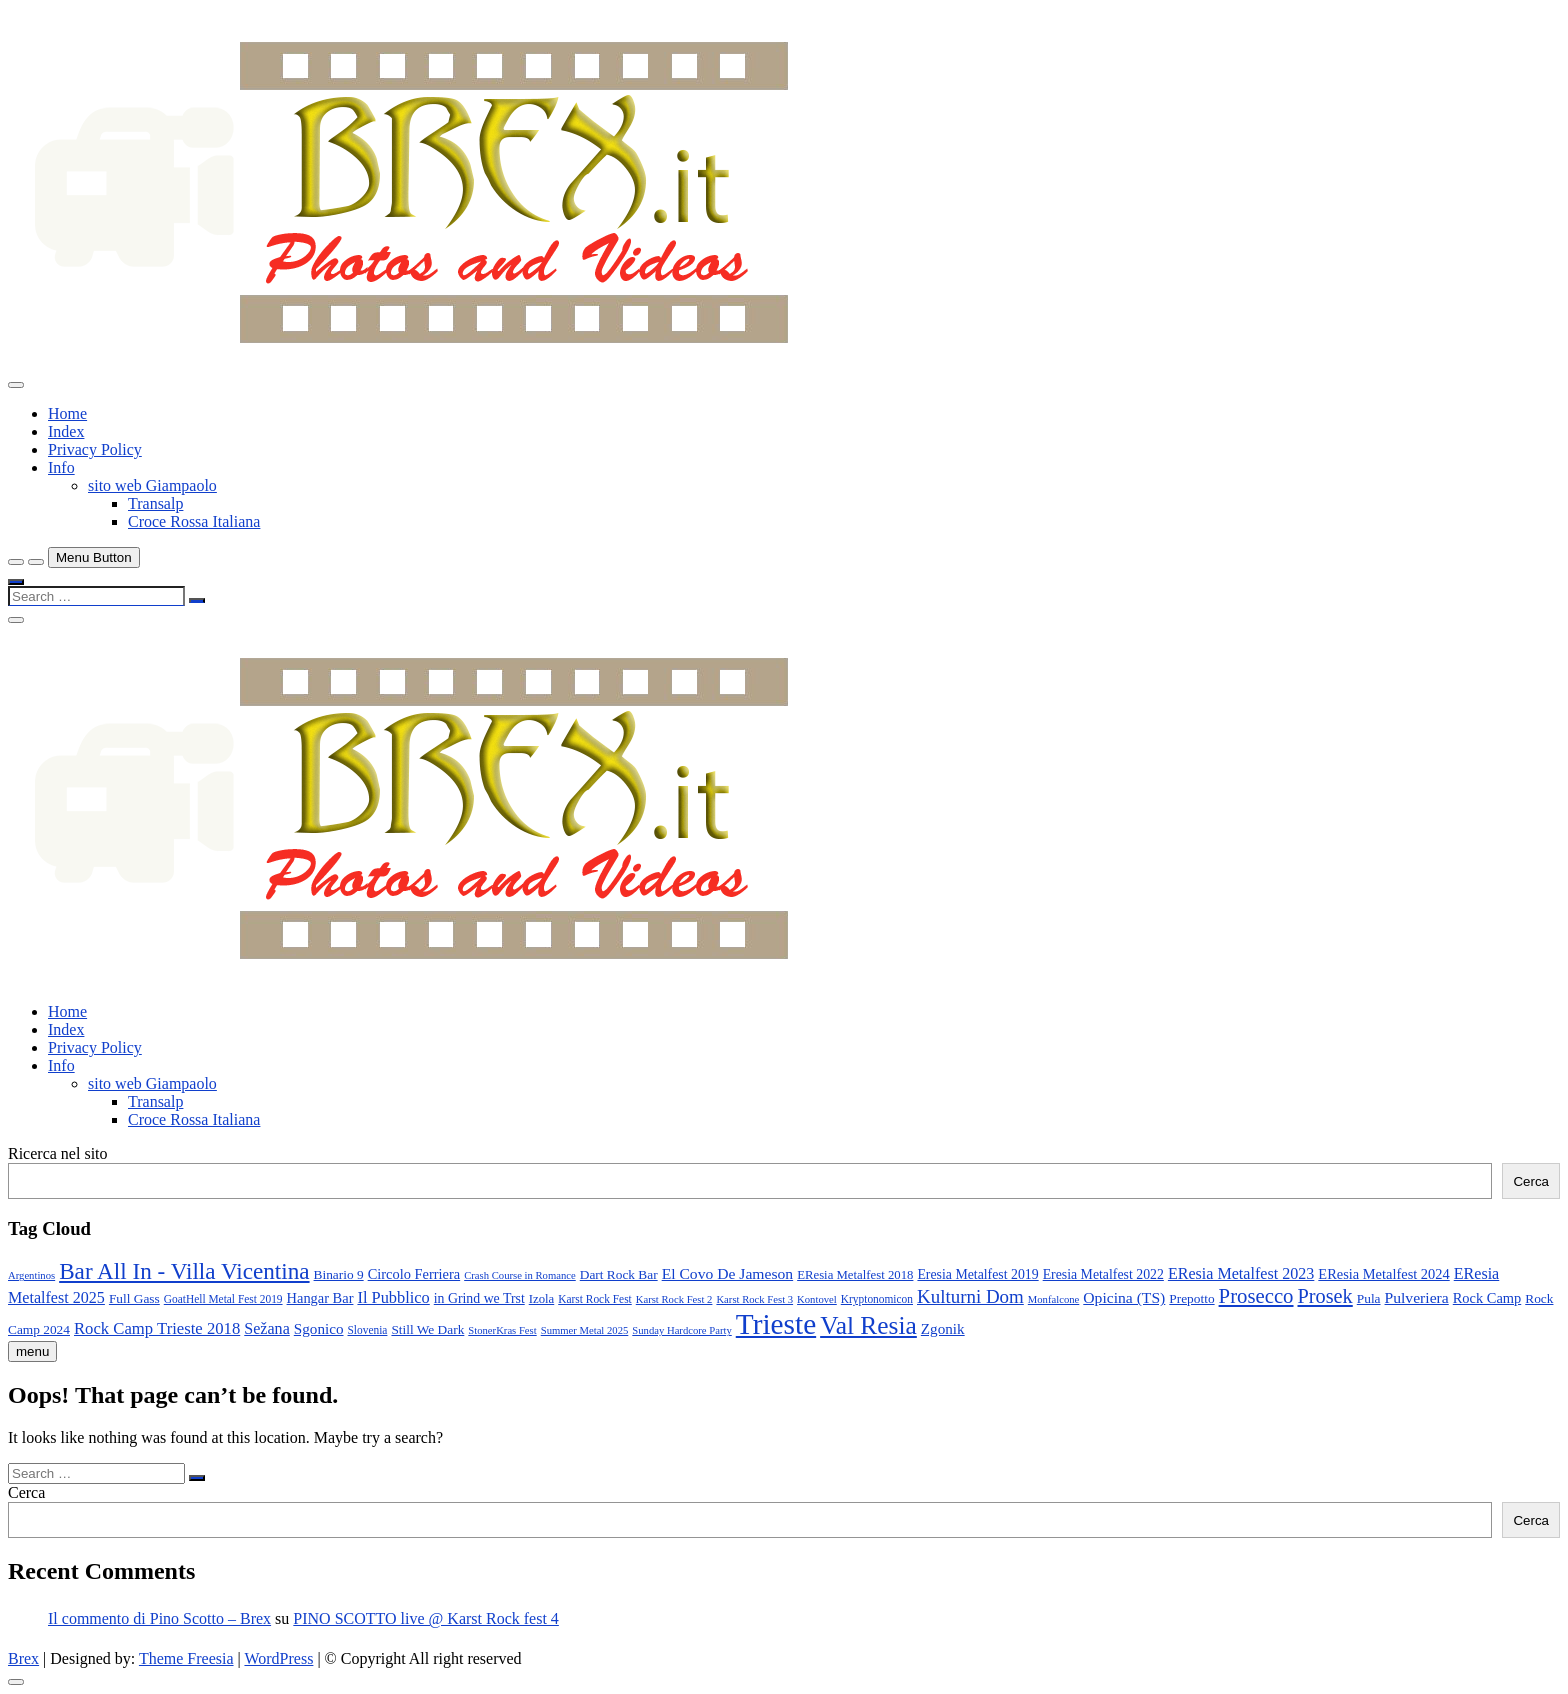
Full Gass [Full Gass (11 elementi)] (134, 1298)
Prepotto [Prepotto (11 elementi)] (1191, 1298)
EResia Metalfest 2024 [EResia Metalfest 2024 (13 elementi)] (1383, 1274)
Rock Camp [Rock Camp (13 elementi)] (1487, 1298)
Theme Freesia (186, 1658)
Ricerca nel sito (58, 1153)
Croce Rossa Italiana (194, 521)
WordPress (278, 1658)
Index (66, 431)
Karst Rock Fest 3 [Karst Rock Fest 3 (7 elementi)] (754, 1299)
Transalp (155, 503)
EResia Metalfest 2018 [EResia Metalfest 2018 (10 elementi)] (855, 1275)
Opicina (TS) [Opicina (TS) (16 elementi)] (1124, 1297)
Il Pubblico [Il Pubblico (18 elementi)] (393, 1297)
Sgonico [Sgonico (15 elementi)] (319, 1328)
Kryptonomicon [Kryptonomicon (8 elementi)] (877, 1299)
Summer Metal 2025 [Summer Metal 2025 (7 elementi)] (585, 1330)
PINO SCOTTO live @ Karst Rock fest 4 (426, 1618)
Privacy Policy (95, 449)
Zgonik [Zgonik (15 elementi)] (943, 1328)
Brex (23, 1658)
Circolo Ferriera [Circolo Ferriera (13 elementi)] (414, 1274)
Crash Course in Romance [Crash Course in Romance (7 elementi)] (520, 1275)
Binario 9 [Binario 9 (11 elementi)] (339, 1274)
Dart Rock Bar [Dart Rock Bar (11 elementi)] (619, 1274)
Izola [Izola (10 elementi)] (542, 1299)
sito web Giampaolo (152, 485)
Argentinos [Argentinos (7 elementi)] (31, 1275)
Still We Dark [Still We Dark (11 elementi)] (427, 1329)
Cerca (1531, 1181)
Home (67, 413)
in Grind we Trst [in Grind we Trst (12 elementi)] (479, 1298)
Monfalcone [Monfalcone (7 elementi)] (1054, 1299)
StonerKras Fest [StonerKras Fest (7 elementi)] (502, 1330)
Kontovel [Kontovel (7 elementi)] (817, 1299)
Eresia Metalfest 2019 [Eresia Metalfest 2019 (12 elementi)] (977, 1274)
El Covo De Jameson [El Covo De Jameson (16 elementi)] (728, 1273)
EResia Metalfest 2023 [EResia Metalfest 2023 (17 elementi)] (1241, 1273)
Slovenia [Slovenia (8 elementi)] (368, 1330)
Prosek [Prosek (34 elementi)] (1325, 1296)
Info (61, 467)
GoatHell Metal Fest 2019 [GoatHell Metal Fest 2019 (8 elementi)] (223, 1299)
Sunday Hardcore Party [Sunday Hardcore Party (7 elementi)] (681, 1330)
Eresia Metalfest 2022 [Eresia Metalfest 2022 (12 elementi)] (1103, 1274)
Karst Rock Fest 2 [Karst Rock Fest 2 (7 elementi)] (674, 1299)
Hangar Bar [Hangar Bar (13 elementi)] (320, 1298)
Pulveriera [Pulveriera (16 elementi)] (1417, 1297)
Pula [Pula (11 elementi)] (1369, 1298)
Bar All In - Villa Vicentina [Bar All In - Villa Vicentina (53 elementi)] (184, 1271)
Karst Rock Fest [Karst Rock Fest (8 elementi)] (595, 1299)
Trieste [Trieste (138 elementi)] (776, 1324)
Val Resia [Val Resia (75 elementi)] (868, 1325)
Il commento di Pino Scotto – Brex (159, 1618)
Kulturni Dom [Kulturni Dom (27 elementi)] (970, 1296)
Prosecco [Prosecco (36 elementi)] (1256, 1296)
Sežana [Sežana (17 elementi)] (267, 1328)
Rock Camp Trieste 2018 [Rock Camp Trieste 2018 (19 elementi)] (157, 1328)
